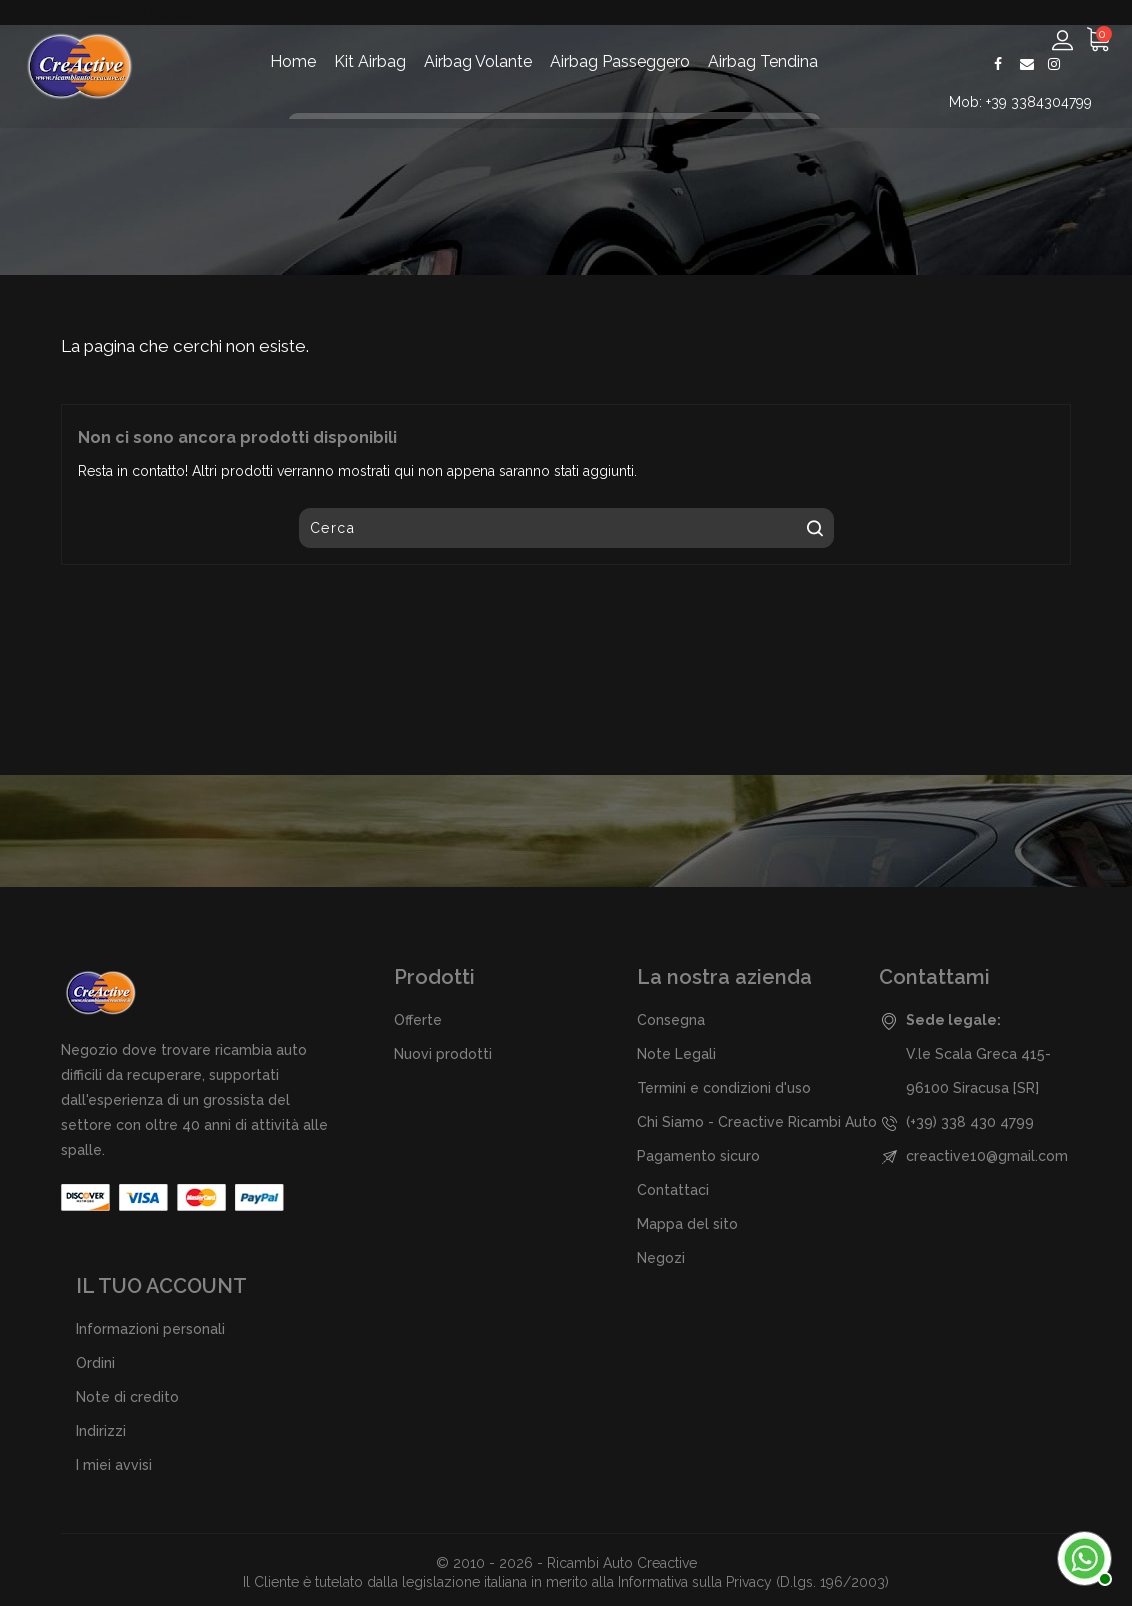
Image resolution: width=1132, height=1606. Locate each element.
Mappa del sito (687, 1224)
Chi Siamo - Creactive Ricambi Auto (757, 1122)
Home (293, 61)
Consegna (671, 1020)
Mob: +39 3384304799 (1022, 102)
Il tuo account (161, 1286)
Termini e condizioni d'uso (724, 1088)
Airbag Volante (478, 61)
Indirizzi (101, 1431)
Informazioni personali (150, 1329)
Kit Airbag (370, 61)
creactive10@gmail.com (987, 1156)
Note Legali (676, 1054)
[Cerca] (566, 528)
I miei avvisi (114, 1465)
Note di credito (127, 1397)
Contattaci (673, 1190)
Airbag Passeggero (620, 61)
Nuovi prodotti (443, 1054)
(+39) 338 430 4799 (970, 1122)
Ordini (95, 1363)
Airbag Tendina (763, 61)
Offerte (418, 1020)
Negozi (661, 1258)
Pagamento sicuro (698, 1156)
